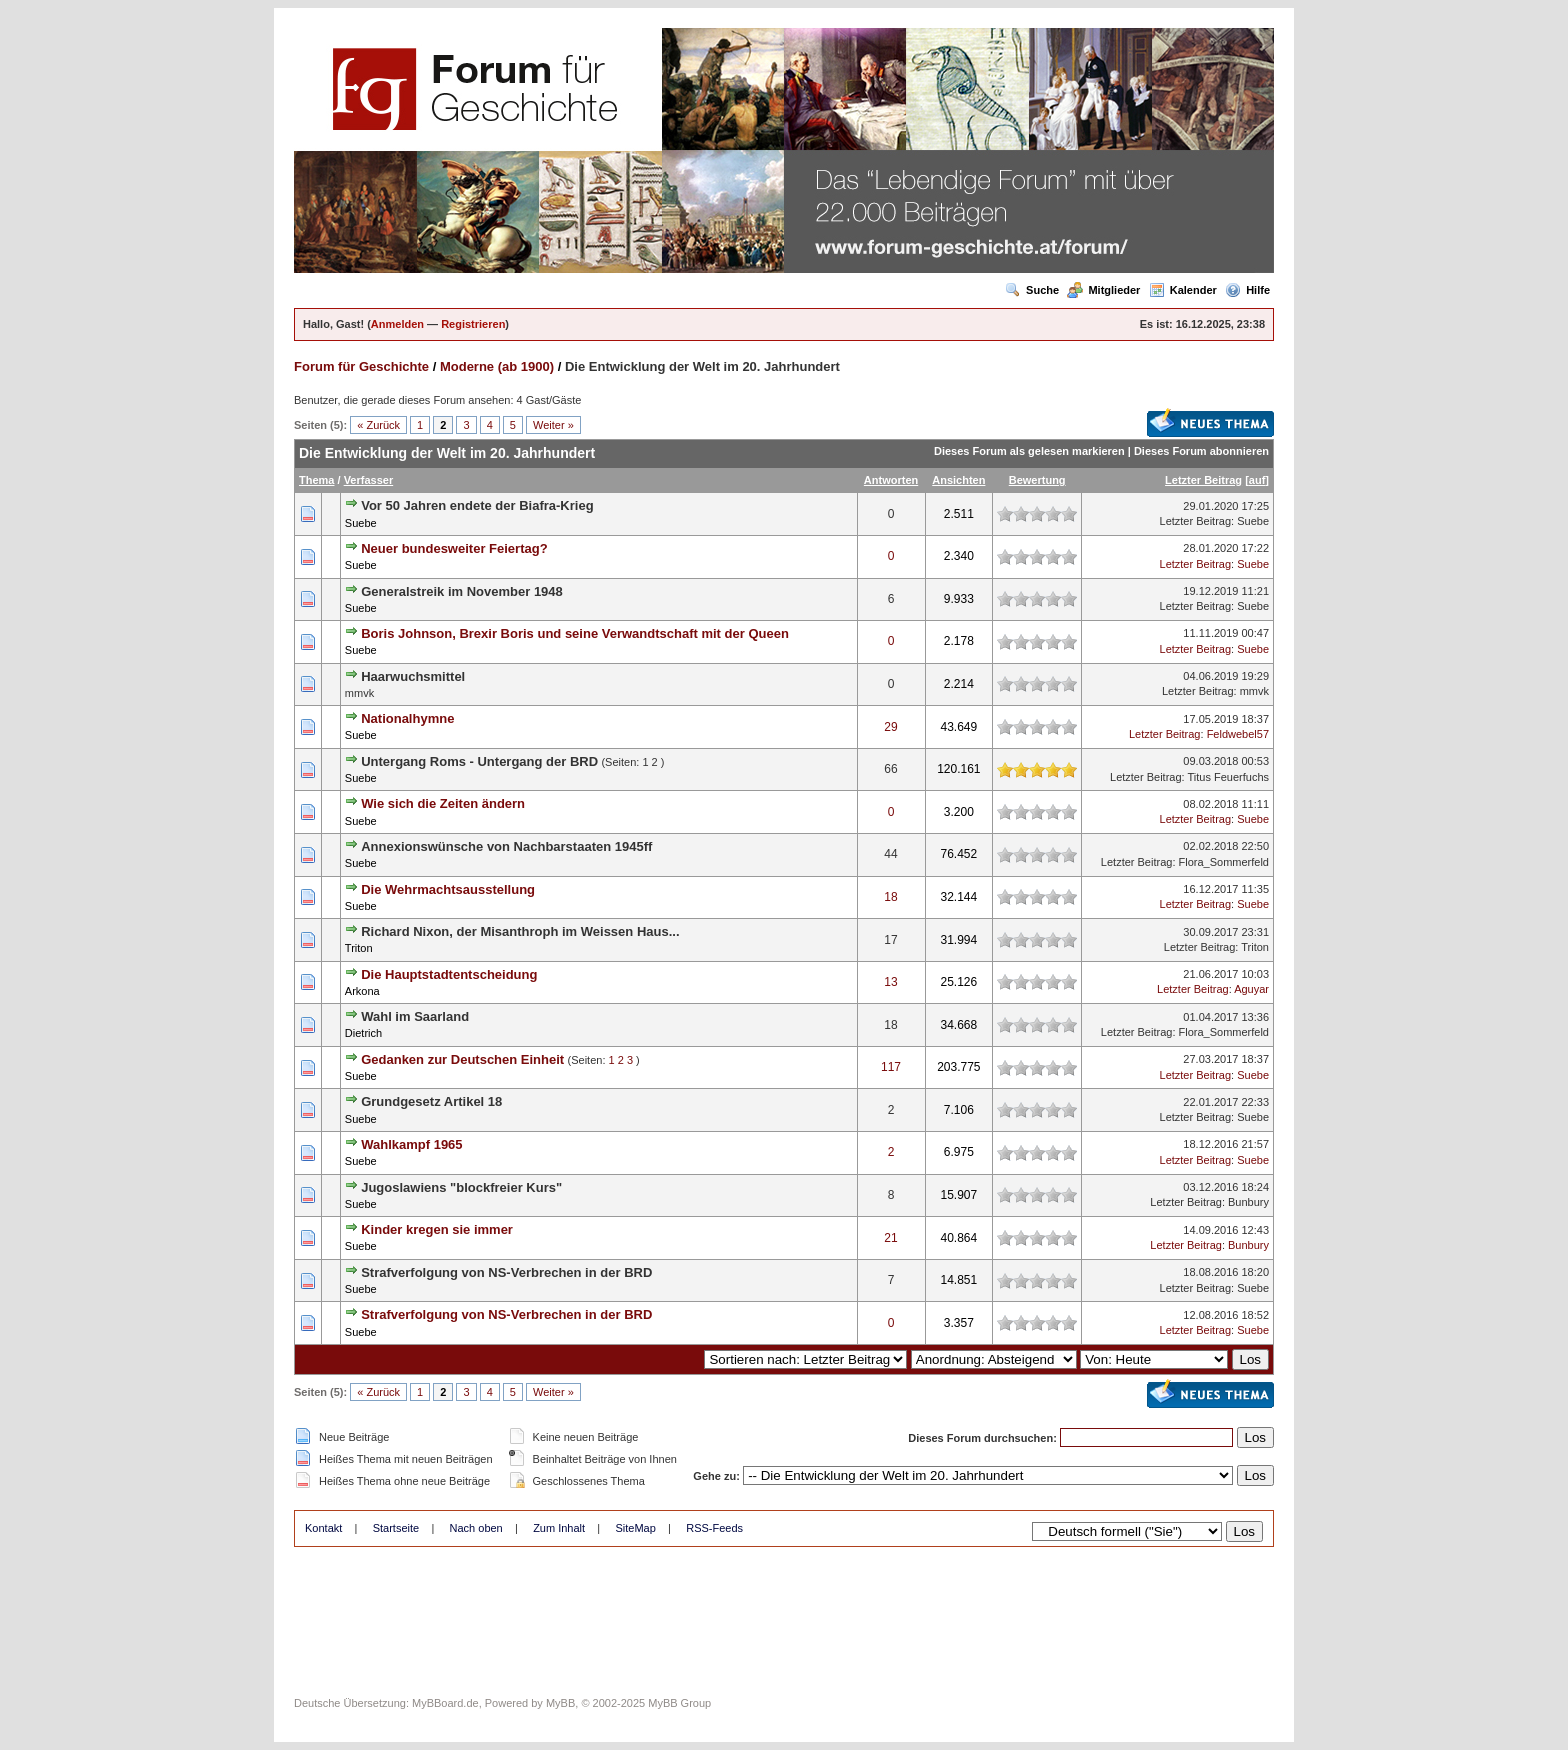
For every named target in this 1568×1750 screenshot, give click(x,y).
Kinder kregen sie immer (437, 1229)
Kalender (1183, 290)
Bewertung (1037, 480)
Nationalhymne (407, 718)
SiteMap (635, 1528)
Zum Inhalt (559, 1528)
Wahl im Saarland (415, 1016)
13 (890, 982)
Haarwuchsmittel (413, 676)
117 (891, 1067)
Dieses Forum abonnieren (1201, 451)
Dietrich (363, 1033)
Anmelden (397, 324)
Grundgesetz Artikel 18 (431, 1101)
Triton (359, 948)
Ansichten (958, 480)
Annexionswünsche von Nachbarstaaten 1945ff (506, 846)
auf (1257, 480)
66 (890, 769)
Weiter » (553, 425)
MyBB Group (679, 1703)
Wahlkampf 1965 (411, 1144)
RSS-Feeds (714, 1528)
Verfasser (369, 480)
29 (890, 727)
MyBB (560, 1703)
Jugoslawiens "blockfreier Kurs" (461, 1187)
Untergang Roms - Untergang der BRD (479, 761)
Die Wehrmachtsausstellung (448, 889)
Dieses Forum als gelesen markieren (1029, 451)
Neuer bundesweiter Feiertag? (454, 548)
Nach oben (476, 1528)
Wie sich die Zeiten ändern (443, 803)
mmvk (1254, 691)
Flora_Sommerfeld (1224, 862)
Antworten (891, 480)
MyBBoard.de (445, 1703)
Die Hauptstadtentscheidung (449, 974)
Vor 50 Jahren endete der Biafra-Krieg (477, 505)
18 (890, 897)
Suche (1032, 290)
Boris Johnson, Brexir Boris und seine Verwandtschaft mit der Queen (575, 633)
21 (890, 1238)
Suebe (361, 523)
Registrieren (473, 324)
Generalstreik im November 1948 (462, 591)
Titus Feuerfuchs (1228, 777)
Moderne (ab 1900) (497, 366)
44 (890, 854)
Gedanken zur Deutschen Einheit (462, 1059)
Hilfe (1247, 290)
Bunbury (1248, 1202)
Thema (316, 480)
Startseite (396, 1528)
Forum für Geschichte (361, 366)
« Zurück (378, 425)
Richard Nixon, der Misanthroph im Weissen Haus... (520, 931)
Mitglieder (1103, 290)
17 (890, 940)
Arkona (362, 991)
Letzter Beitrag (1203, 480)
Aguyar (1251, 989)
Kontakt (323, 1528)
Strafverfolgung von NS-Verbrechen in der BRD (506, 1272)
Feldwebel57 (1238, 734)
